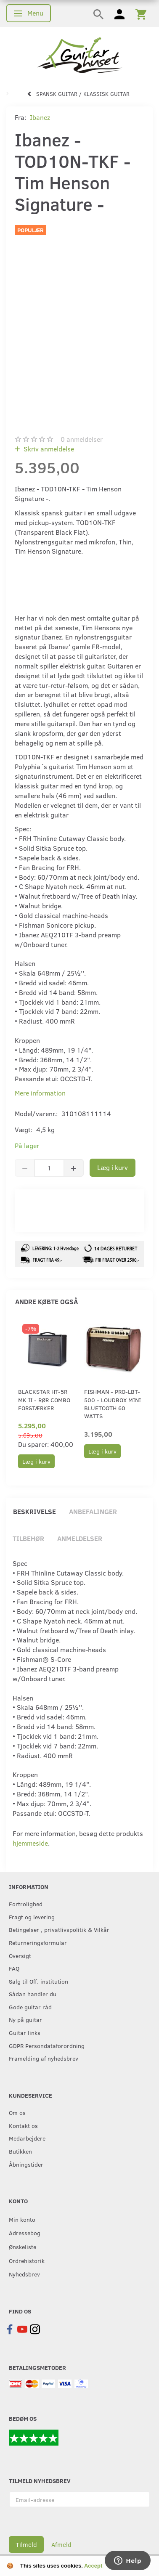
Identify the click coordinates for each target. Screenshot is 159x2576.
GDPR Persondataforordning (47, 2045)
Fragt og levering (32, 1917)
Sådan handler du (32, 1994)
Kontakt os (23, 2125)
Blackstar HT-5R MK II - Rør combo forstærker (44, 1399)
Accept (93, 2566)
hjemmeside (30, 1842)
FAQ (14, 1968)
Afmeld (61, 2544)
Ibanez (40, 117)
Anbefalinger (93, 1511)
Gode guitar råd (30, 2007)
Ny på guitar (25, 2019)
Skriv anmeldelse (48, 448)
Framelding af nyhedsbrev (43, 2058)
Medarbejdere (27, 2138)
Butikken (20, 2151)
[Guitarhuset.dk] (79, 54)
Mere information (40, 1092)
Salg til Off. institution (38, 1981)
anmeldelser (82, 439)
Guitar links (24, 2032)
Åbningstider (26, 2164)
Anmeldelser (79, 1538)
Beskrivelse (34, 1511)
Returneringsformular (38, 1942)
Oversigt (20, 1955)
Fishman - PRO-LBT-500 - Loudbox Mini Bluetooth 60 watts (112, 1403)
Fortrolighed (25, 1904)
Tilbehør (28, 1538)
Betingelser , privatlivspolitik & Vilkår (59, 1929)
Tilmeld (26, 2544)
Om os (17, 2112)
